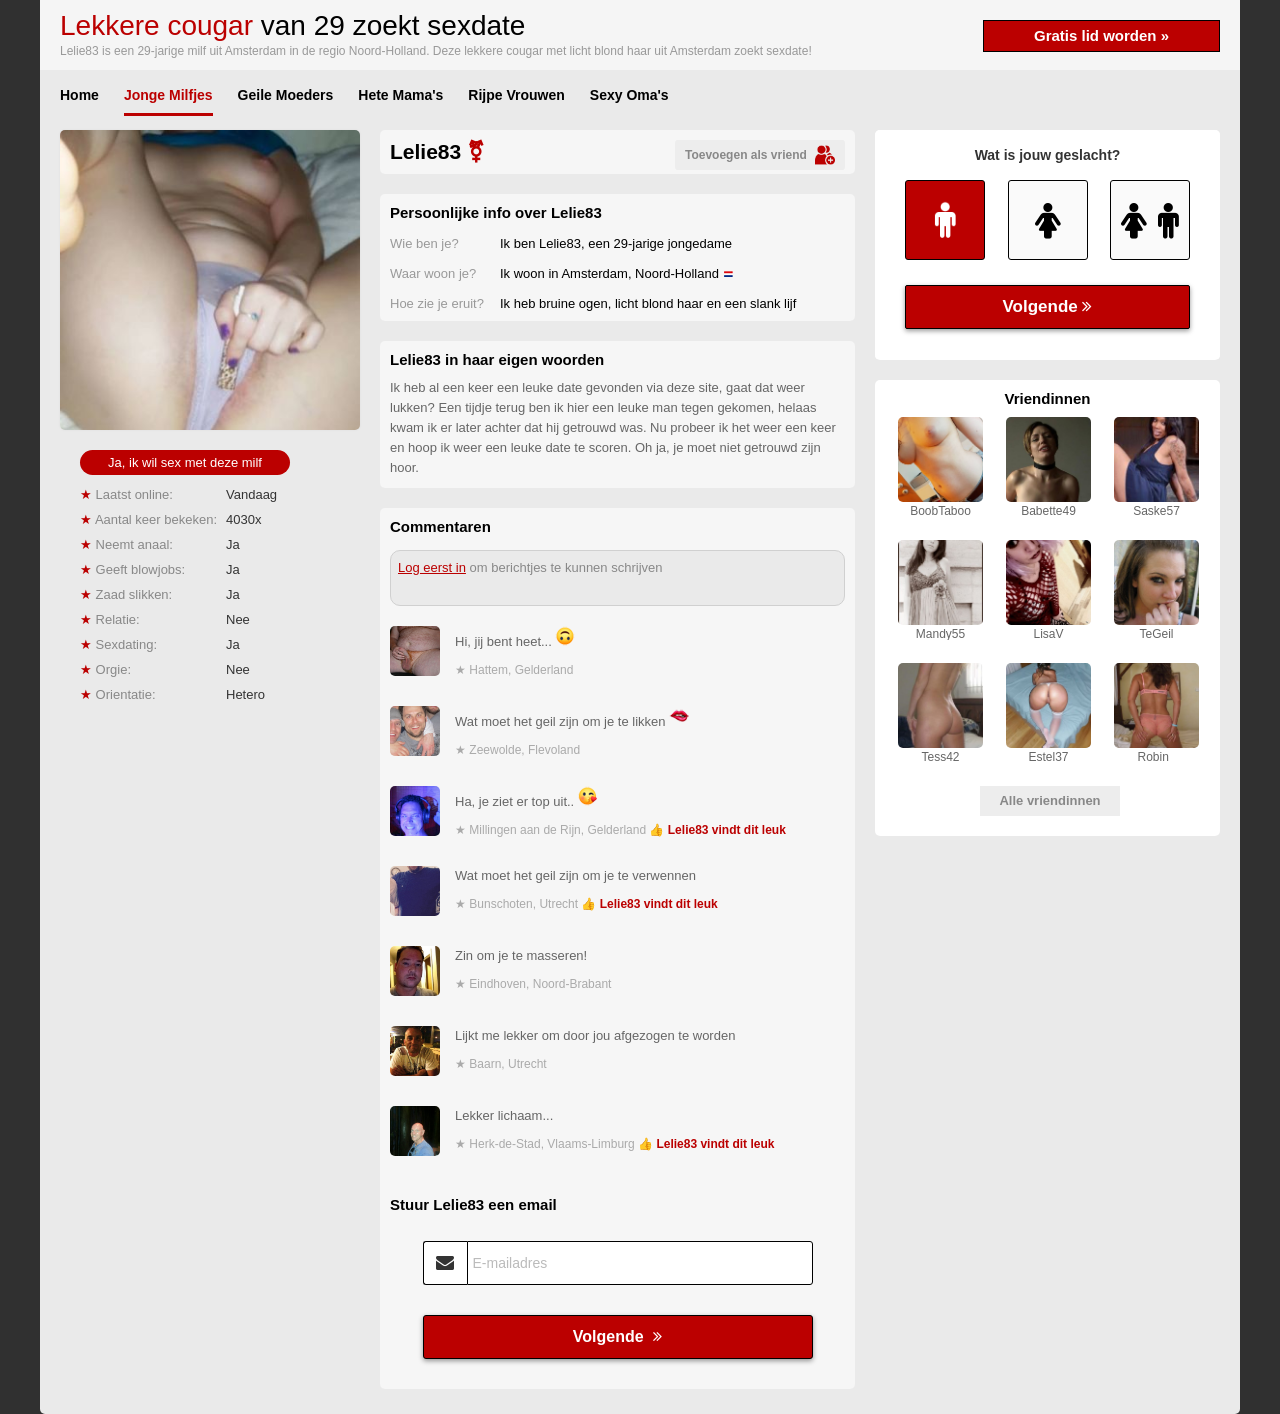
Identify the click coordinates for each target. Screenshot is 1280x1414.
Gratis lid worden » (1101, 35)
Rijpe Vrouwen (516, 95)
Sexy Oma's (629, 95)
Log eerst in (432, 567)
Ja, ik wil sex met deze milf (185, 462)
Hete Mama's (400, 95)
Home (79, 95)
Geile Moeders (286, 95)
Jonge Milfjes (168, 95)
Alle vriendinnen (1049, 800)
